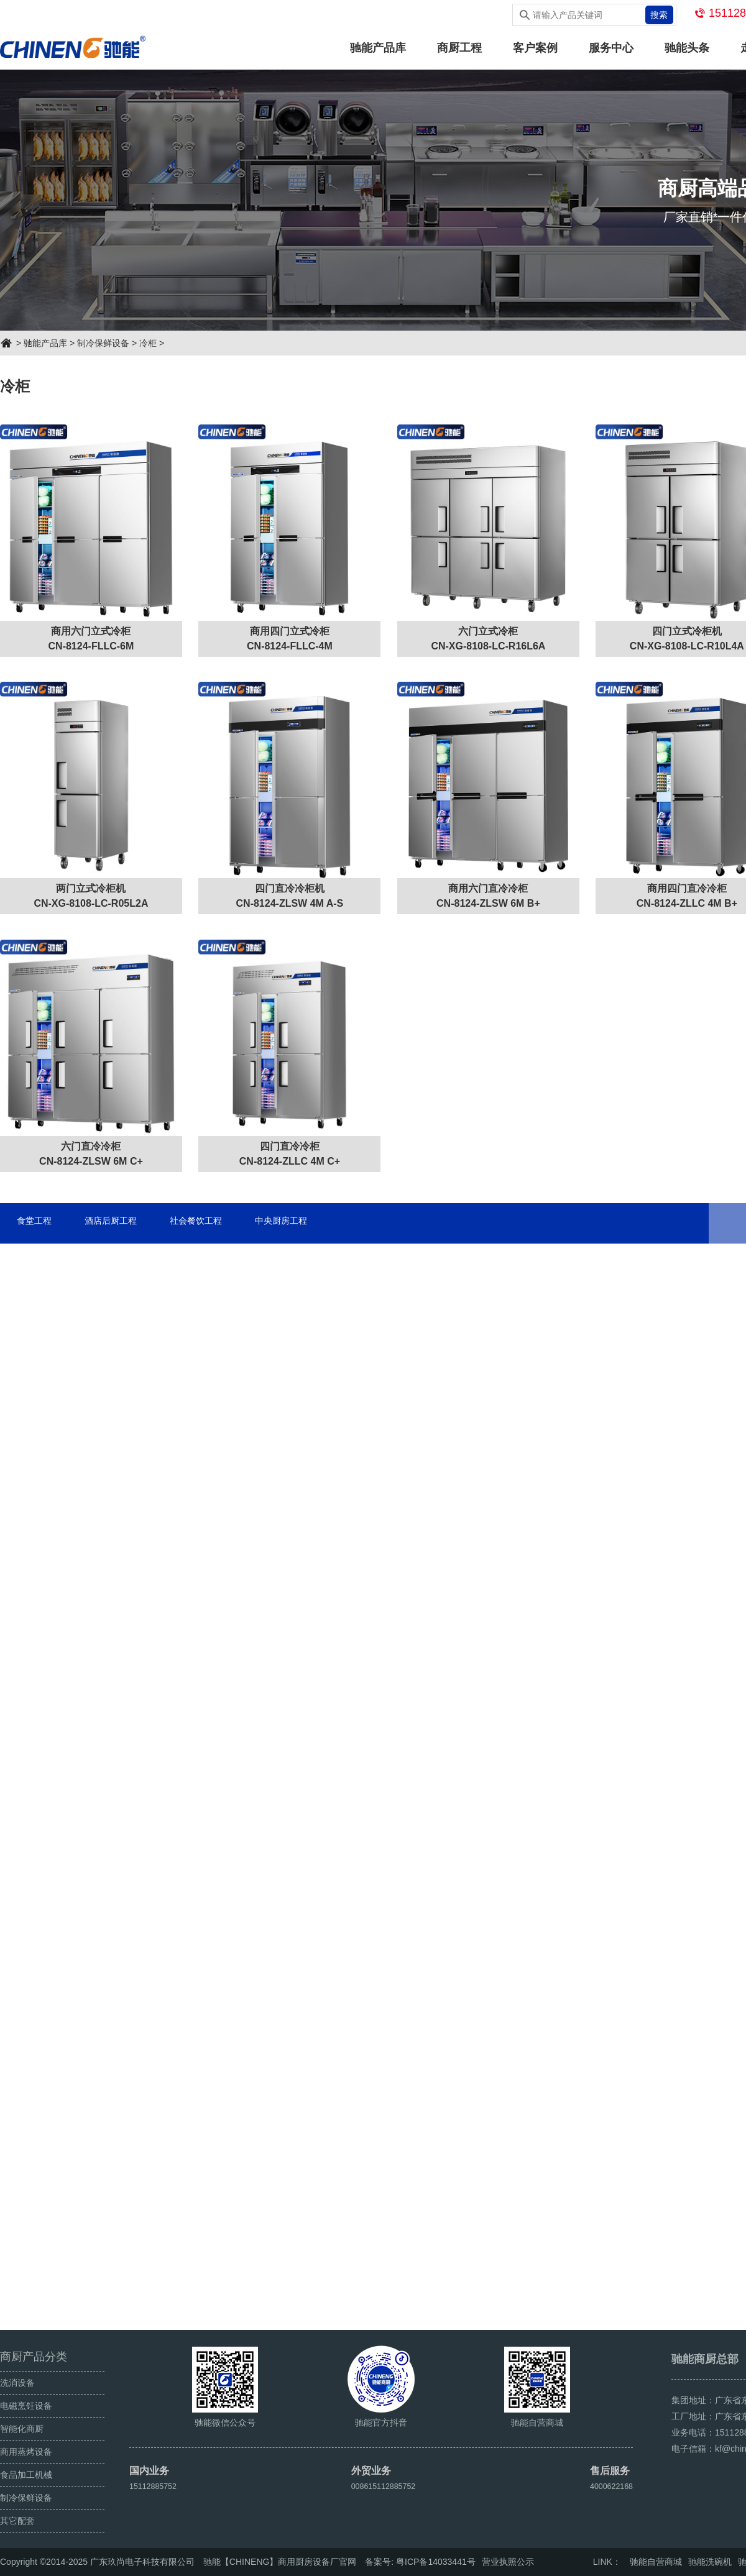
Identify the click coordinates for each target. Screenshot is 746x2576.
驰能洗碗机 (710, 2562)
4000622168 (608, 2486)
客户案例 (535, 48)
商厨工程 (459, 48)
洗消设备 (17, 2383)
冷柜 (148, 343)
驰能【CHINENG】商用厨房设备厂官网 (280, 2562)
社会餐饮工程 (222, 1229)
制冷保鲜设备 (103, 343)
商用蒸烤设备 (26, 2452)
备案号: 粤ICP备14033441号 (420, 2562)
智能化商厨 (22, 2429)
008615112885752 (384, 2486)
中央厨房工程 (319, 1229)
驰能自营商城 (656, 2562)
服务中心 (611, 48)
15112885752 (156, 2486)
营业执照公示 (508, 2562)
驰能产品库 (378, 48)
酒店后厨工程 (125, 1229)
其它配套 (17, 2521)
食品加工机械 (26, 2475)
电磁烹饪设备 (26, 2406)
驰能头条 (687, 48)
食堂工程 (38, 1229)
